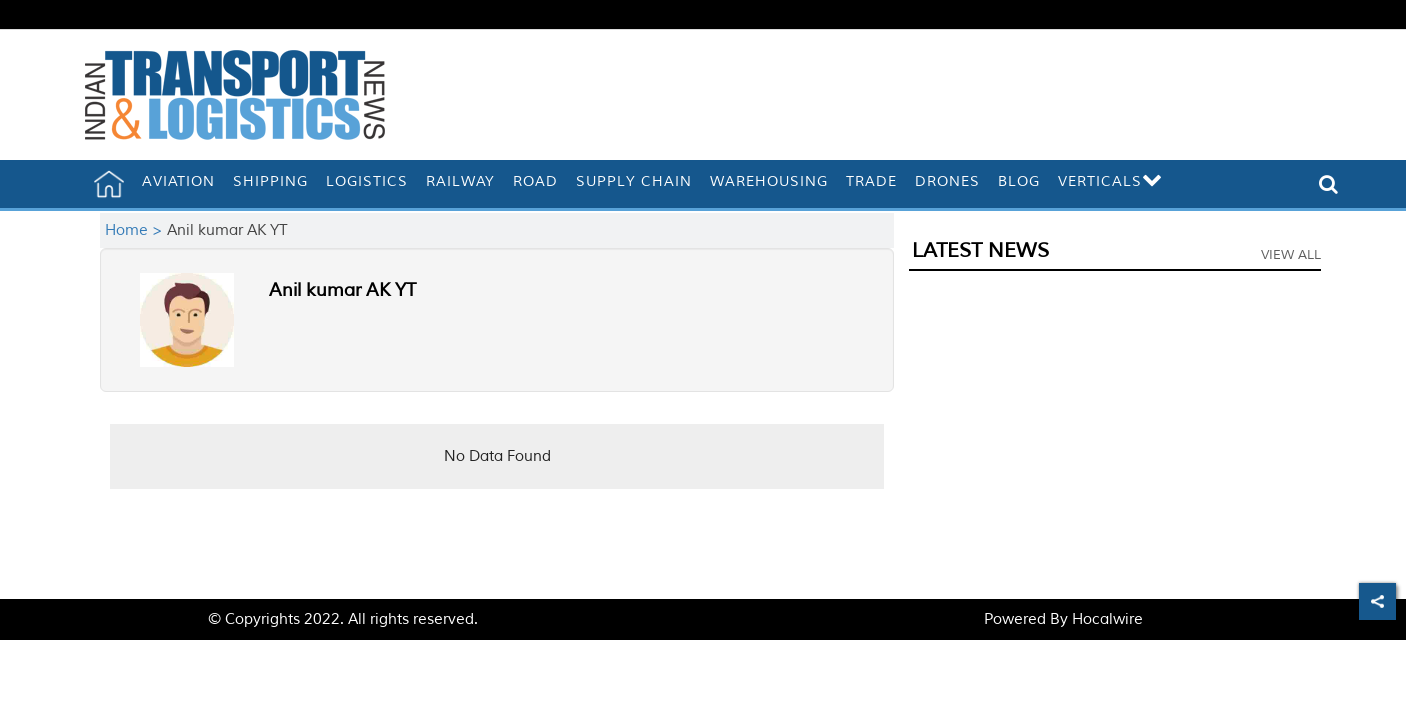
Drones (947, 181)
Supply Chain (634, 181)
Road (535, 181)
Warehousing (769, 181)
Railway (460, 181)
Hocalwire (1107, 619)
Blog (1019, 181)
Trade (871, 181)
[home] (109, 184)
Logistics (367, 181)
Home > (136, 230)
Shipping (270, 181)
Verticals (1110, 181)
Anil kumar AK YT (342, 290)
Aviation (178, 181)
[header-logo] (235, 94)
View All (1291, 255)
